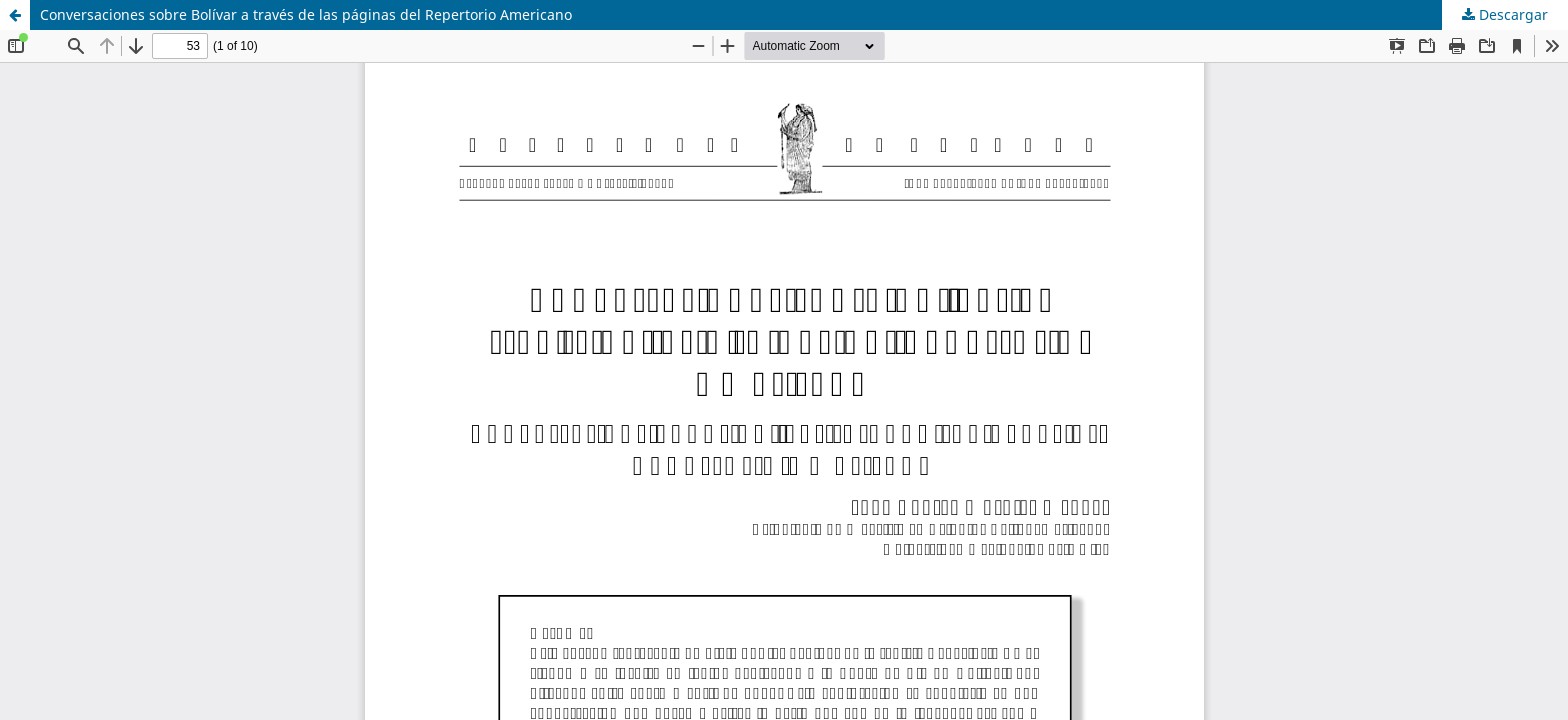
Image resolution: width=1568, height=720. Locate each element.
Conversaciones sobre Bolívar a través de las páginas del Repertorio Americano (306, 14)
